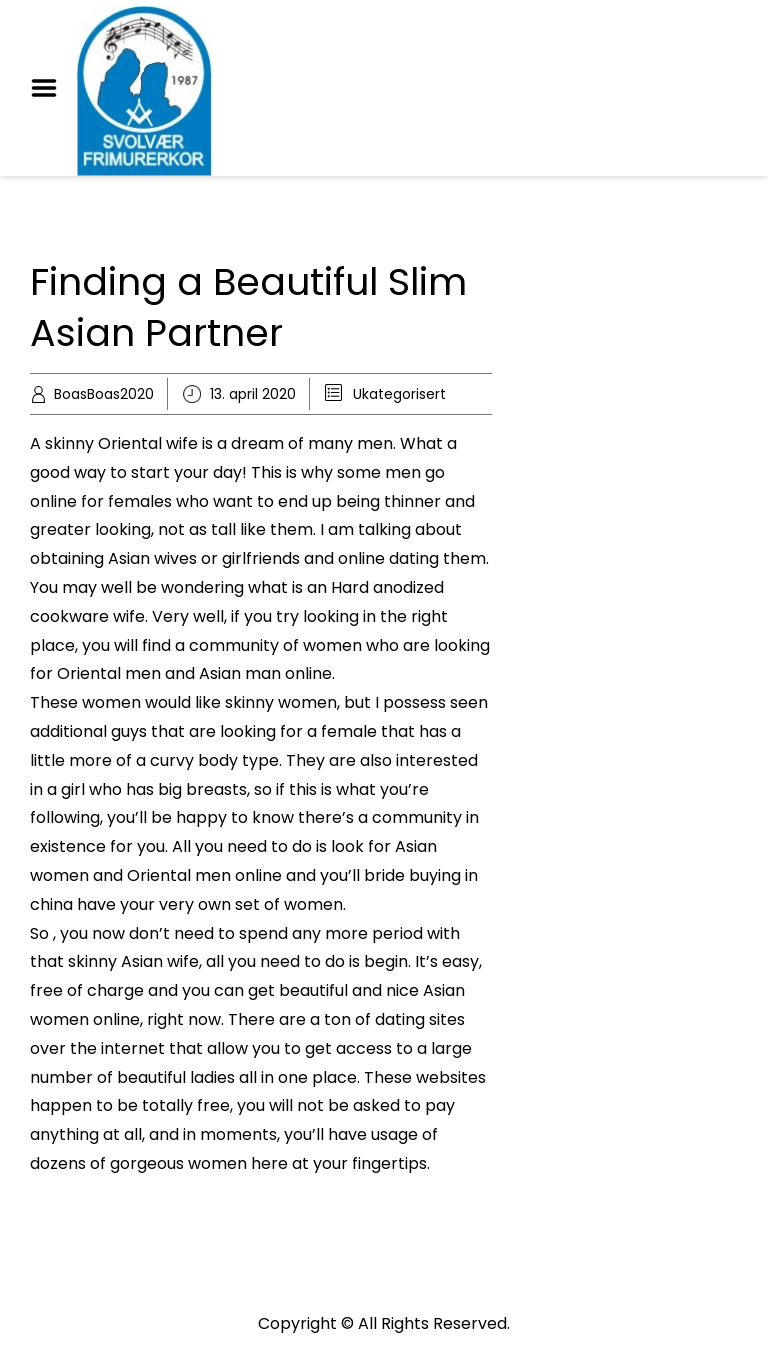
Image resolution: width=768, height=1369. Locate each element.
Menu (51, 88)
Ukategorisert (399, 394)
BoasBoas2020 (104, 394)
